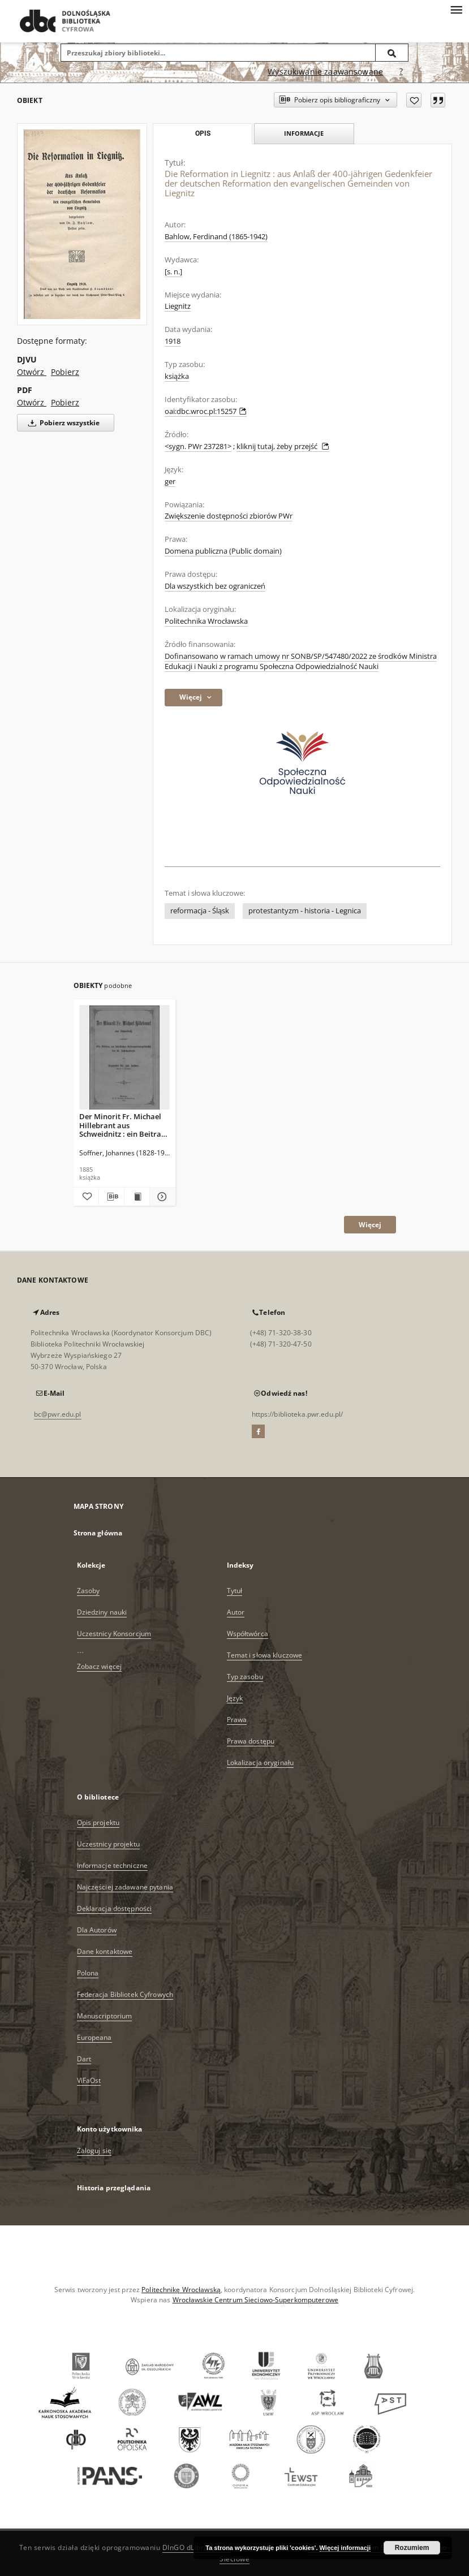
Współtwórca (247, 1633)
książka (177, 376)
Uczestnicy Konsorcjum (114, 1633)
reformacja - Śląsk (199, 911)
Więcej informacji (345, 2547)
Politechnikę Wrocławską (181, 2289)
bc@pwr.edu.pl (57, 1414)
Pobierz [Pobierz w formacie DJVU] (65, 371)
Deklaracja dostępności (114, 1908)
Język (235, 1698)
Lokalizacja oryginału (260, 1762)
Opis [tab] (202, 133)
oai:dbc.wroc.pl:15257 (206, 411)
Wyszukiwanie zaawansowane (325, 71)
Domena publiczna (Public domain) (223, 551)
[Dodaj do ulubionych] (413, 100)
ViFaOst (89, 2080)
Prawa (237, 1719)
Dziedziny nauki (102, 1612)
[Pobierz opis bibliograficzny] (111, 1196)
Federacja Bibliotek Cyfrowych (125, 1994)
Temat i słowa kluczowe (265, 1655)
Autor (236, 1612)
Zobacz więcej (99, 1666)
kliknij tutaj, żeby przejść (282, 446)
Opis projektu (98, 1822)
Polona (88, 1973)
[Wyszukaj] (392, 53)
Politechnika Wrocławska (206, 621)
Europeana (94, 2037)
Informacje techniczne (112, 1865)
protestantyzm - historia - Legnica (304, 911)
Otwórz (31, 371)
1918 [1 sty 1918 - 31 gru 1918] (172, 341)
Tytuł (235, 1590)
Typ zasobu (245, 1676)
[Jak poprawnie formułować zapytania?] (401, 71)
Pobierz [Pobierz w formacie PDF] (65, 402)
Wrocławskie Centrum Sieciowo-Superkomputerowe (255, 2300)
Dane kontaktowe (105, 1951)
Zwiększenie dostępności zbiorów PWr (228, 516)
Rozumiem (412, 2548)
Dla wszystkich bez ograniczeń (215, 586)
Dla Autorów (97, 1930)
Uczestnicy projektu (108, 1844)
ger (170, 481)
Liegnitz (178, 306)
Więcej (370, 1224)
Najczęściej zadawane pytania (125, 1887)
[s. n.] (173, 272)
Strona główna (98, 1533)
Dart (84, 2059)
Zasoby (88, 1590)
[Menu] (456, 9)
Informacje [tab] (304, 133)
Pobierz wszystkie (62, 422)
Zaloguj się (94, 2150)
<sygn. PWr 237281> (198, 446)
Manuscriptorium (104, 2016)
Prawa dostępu (251, 1741)
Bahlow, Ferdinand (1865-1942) (216, 236)
